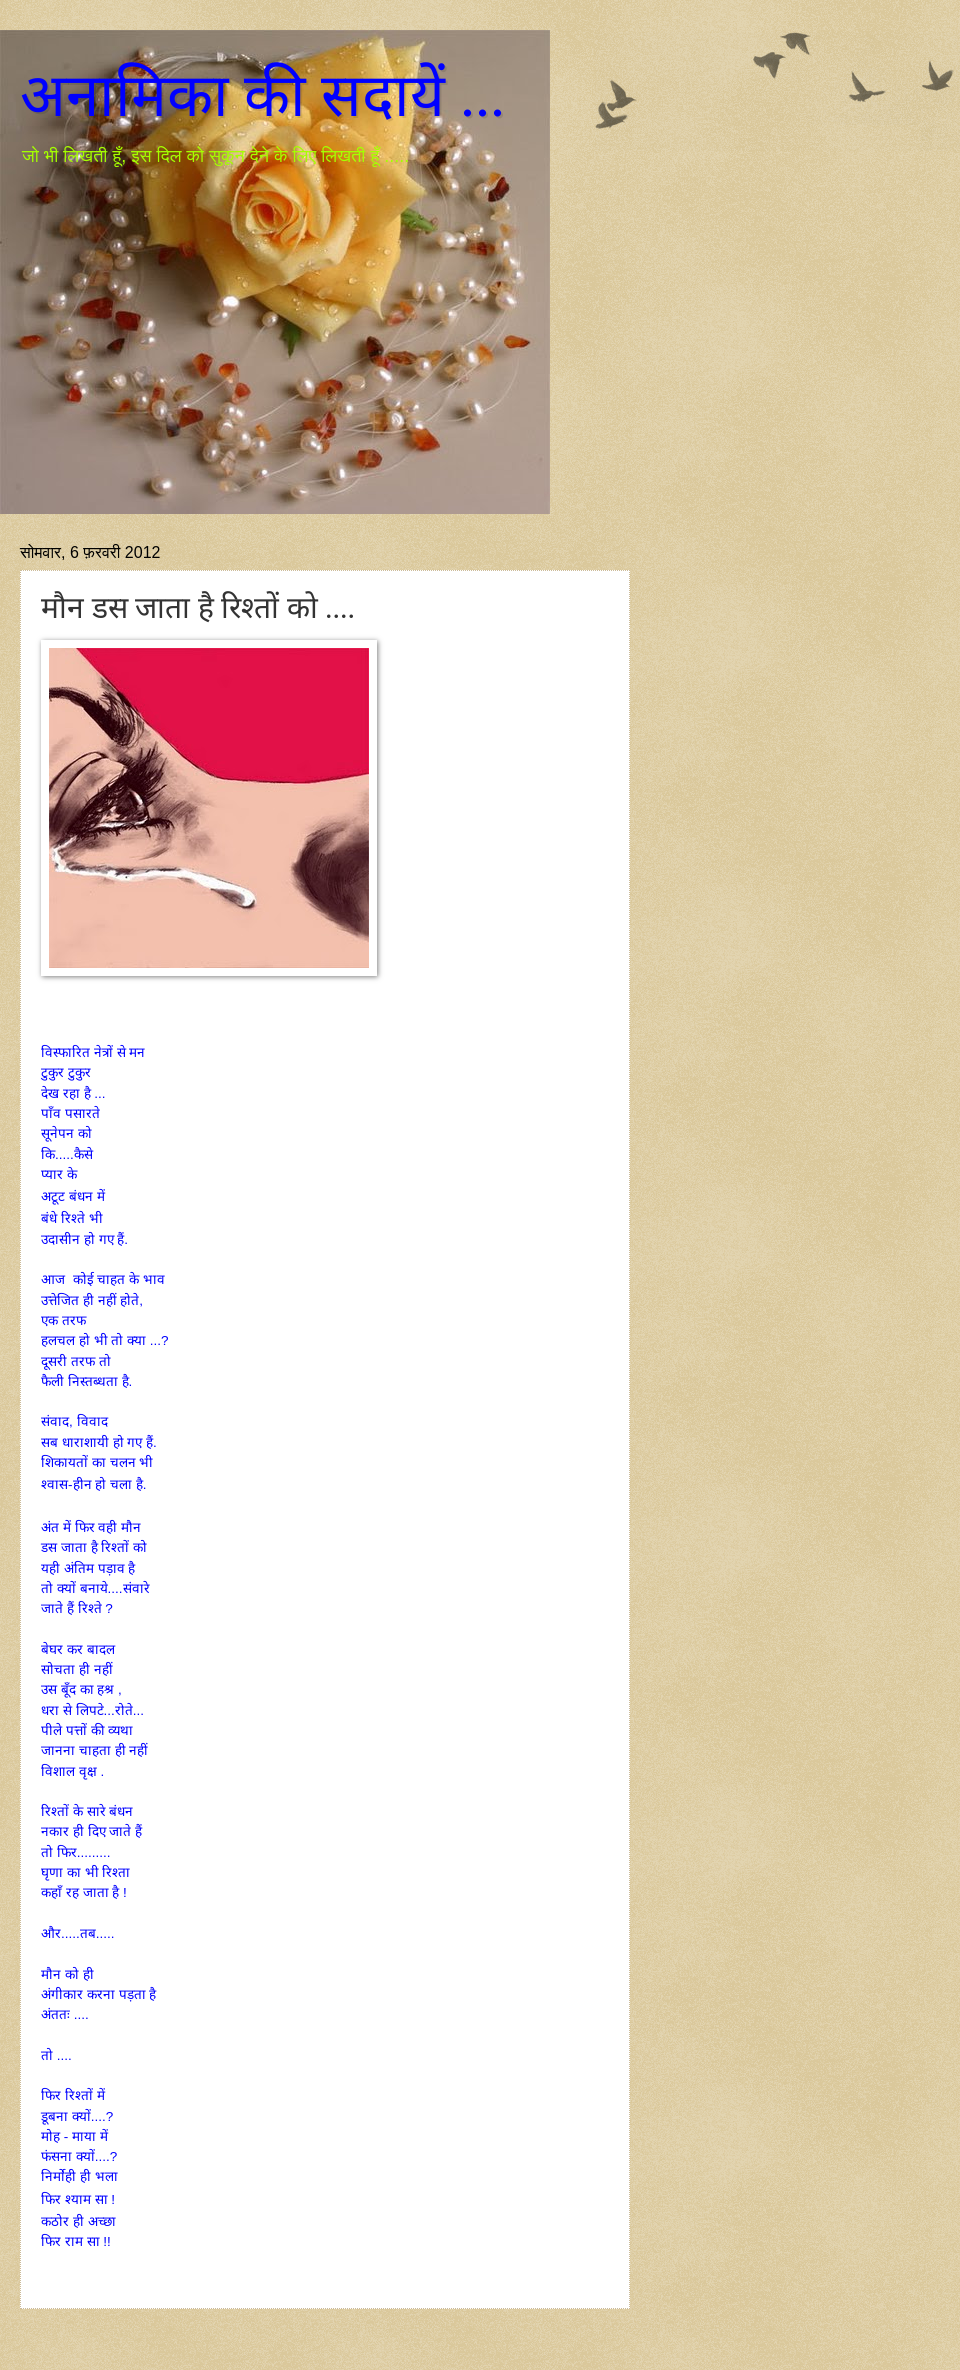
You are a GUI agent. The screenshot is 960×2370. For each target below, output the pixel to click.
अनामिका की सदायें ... (262, 96)
